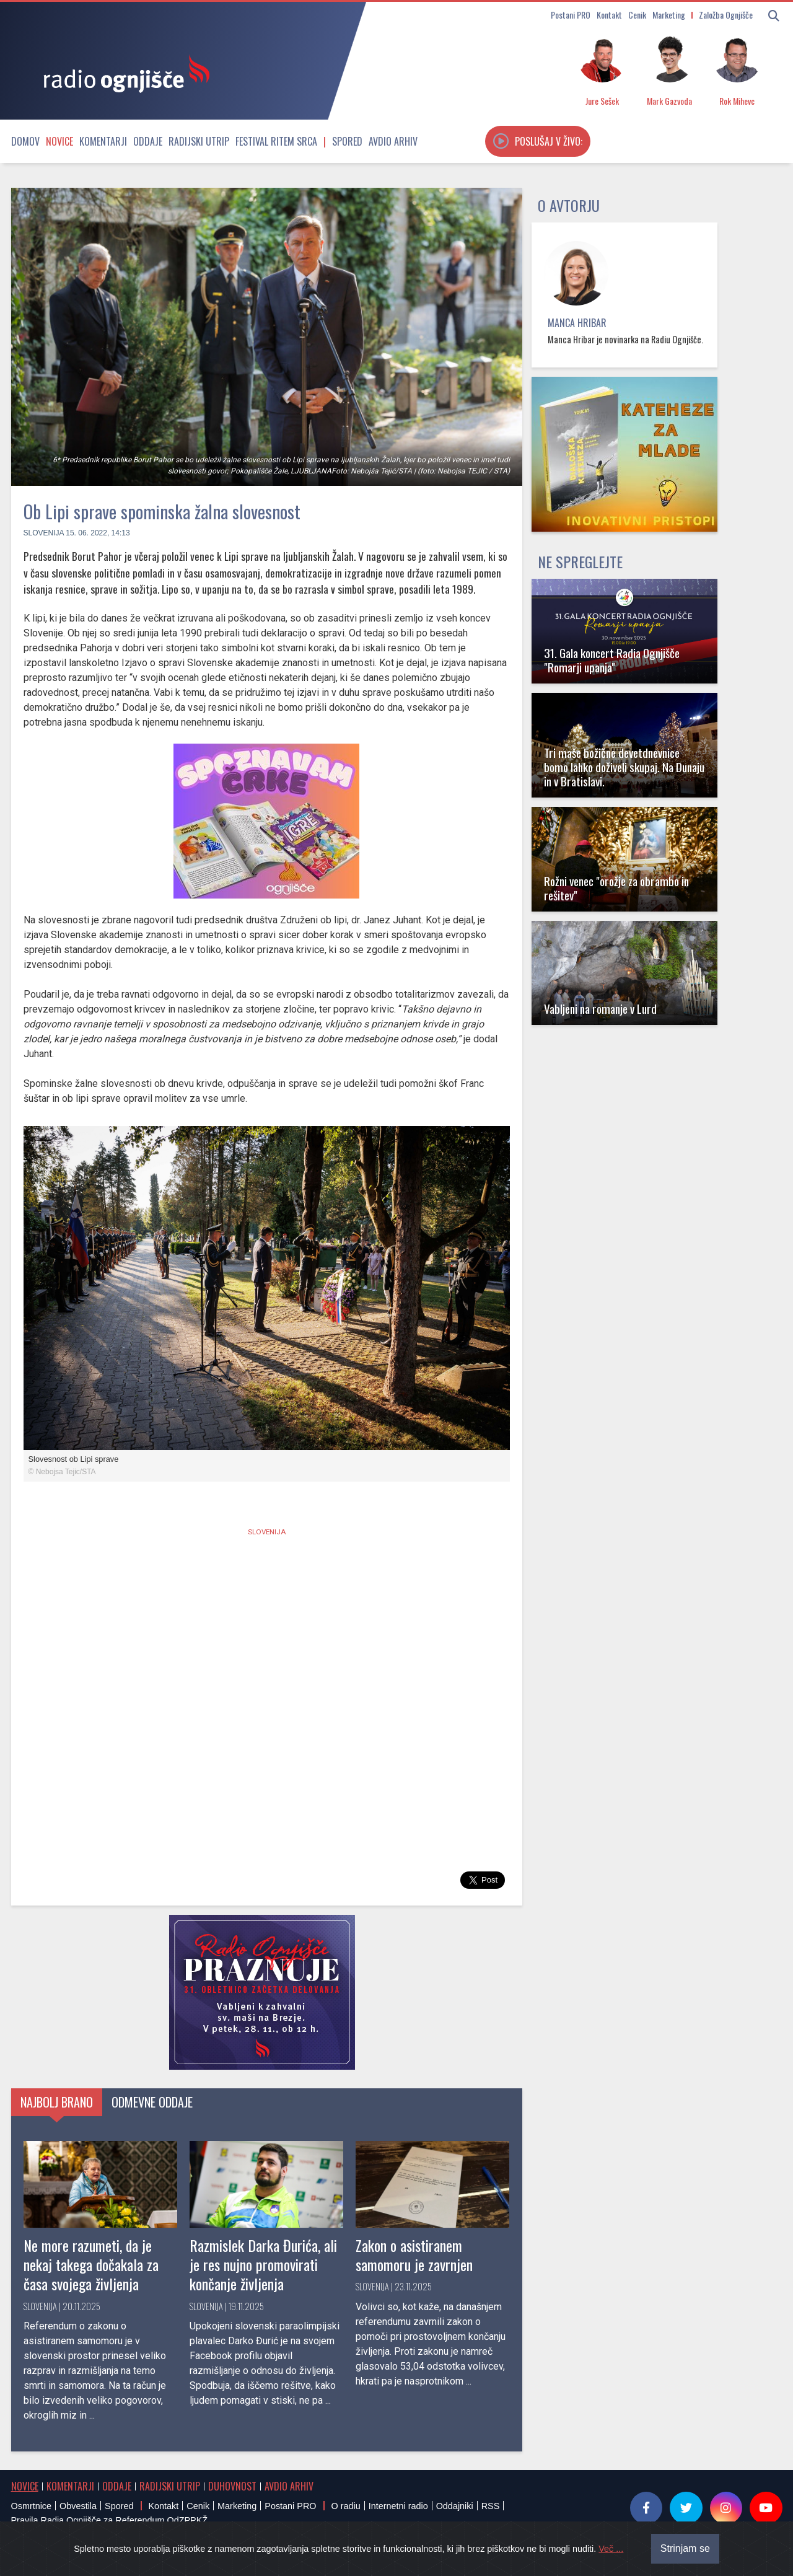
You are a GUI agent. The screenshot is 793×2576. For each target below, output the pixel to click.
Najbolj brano (56, 2102)
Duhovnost (232, 2486)
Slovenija (44, 533)
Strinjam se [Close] (685, 2548)
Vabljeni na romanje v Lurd (600, 1009)
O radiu (345, 2506)
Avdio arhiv (393, 141)
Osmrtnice (31, 2506)
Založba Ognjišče (726, 14)
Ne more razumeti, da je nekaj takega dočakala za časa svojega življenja (91, 2264)
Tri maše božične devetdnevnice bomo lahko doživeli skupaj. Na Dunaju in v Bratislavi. (624, 767)
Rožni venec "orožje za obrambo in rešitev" (616, 888)
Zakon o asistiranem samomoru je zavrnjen (414, 2254)
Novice (59, 141)
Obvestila (78, 2506)
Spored (347, 141)
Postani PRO (570, 14)
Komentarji (103, 141)
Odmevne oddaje (152, 2102)
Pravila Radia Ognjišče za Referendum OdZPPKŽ (109, 2520)
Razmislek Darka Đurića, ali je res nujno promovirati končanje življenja (263, 2264)
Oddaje (147, 141)
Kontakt (609, 14)
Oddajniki (454, 2506)
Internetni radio (398, 2506)
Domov (25, 141)
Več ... (610, 2549)
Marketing (668, 14)
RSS (490, 2506)
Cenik (637, 14)
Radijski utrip (199, 141)
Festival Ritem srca (276, 141)
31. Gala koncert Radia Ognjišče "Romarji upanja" (612, 660)
